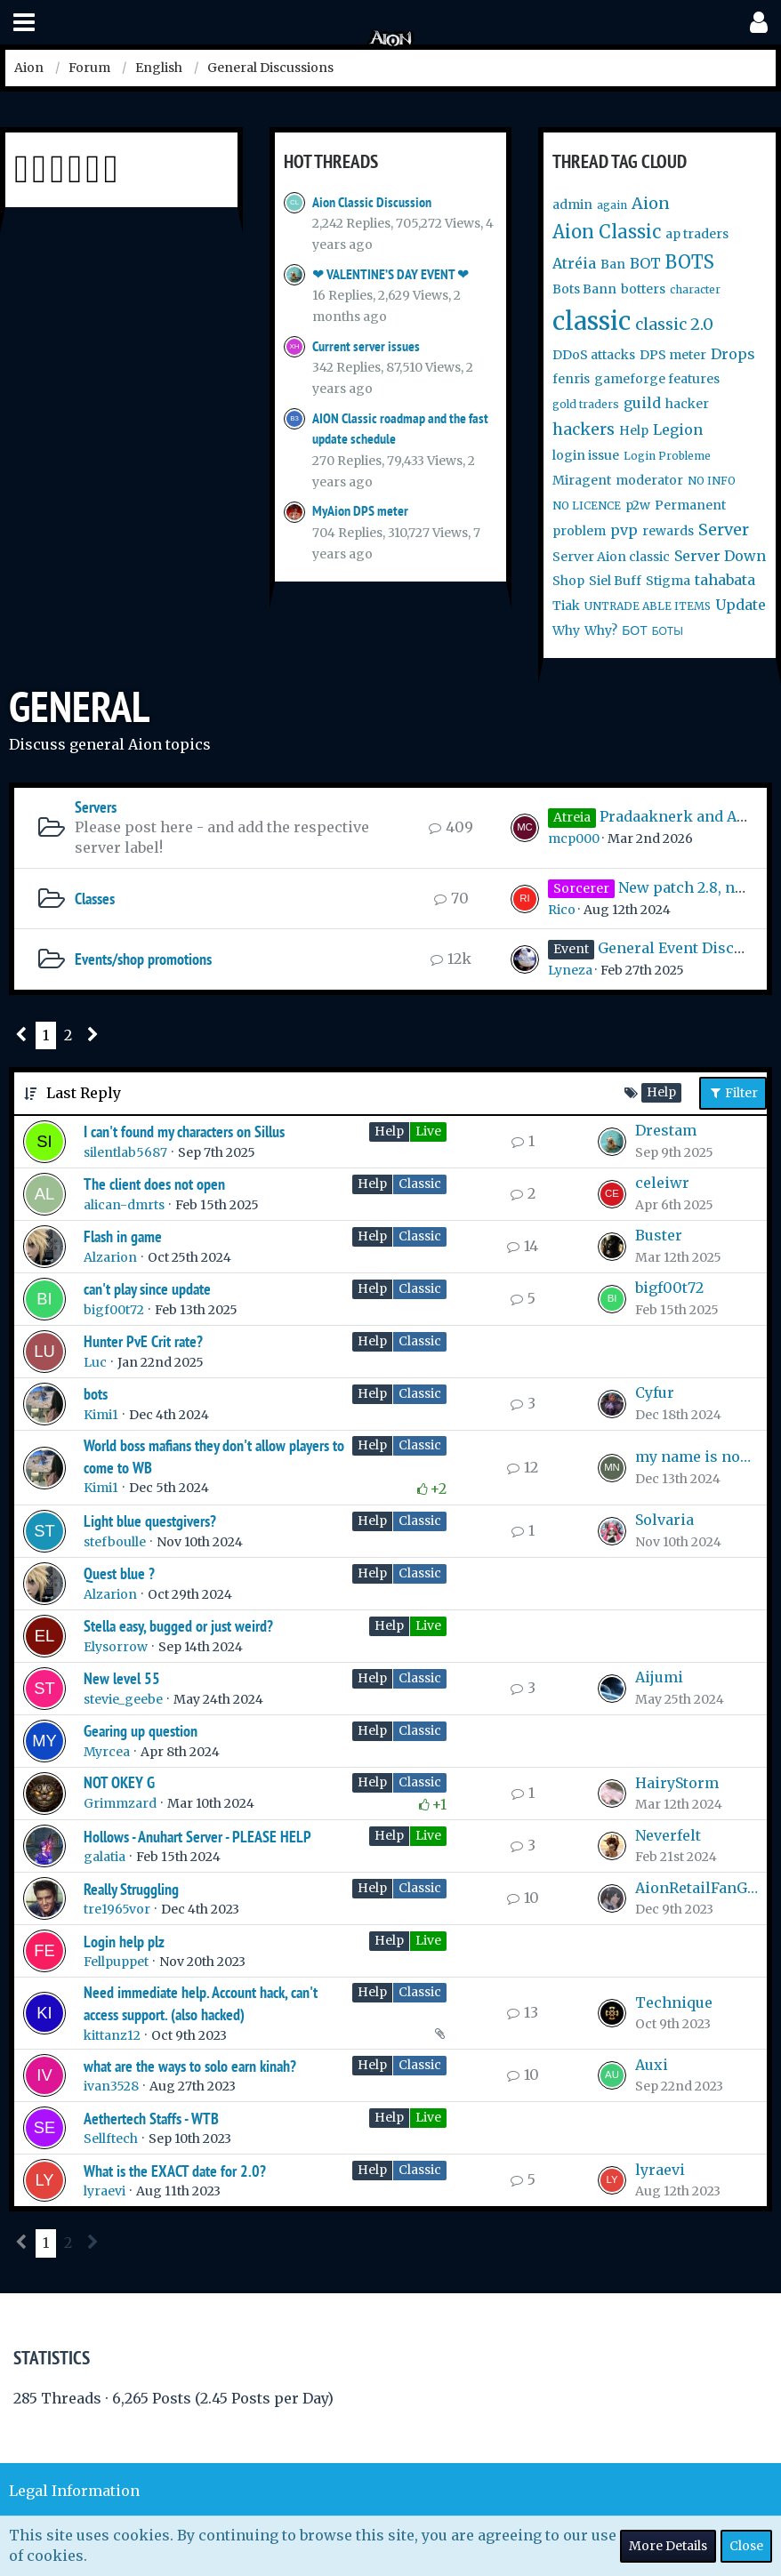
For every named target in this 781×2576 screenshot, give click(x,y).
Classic (420, 1184)
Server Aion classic (611, 557)
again (612, 205)
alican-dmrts (124, 1205)
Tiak (566, 606)
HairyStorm (677, 1783)
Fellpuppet (116, 1962)
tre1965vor (117, 1909)
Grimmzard (120, 1803)
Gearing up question (140, 1731)
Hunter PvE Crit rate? (143, 1341)
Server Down (720, 556)
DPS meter (673, 355)
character (695, 289)
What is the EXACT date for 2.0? (175, 2171)
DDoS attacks (593, 355)
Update (740, 605)
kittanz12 (112, 2035)
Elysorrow (116, 1647)
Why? (600, 630)
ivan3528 (111, 2086)
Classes (95, 898)
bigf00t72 (114, 1310)
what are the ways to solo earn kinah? (190, 2066)
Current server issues (366, 346)
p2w (637, 505)
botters (643, 289)
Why (566, 630)
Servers (96, 807)
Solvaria (664, 1520)
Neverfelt (668, 1835)
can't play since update (147, 1289)
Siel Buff (615, 581)
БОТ (634, 630)
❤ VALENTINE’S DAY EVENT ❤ (390, 274)
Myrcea (107, 1752)
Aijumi (659, 1677)
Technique (674, 2002)
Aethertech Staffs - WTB (151, 2118)
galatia (104, 1857)
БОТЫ (667, 631)
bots (96, 1394)
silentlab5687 (125, 1152)
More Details (668, 2546)
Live (428, 1131)
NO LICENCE (586, 505)
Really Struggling (131, 1889)
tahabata (725, 580)
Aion (651, 203)
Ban (612, 264)
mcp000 (574, 839)
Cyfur (654, 1392)
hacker (687, 404)
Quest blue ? (119, 1573)
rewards (668, 531)
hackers (583, 429)
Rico (562, 910)
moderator (649, 480)
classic (591, 321)
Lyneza (570, 970)
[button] (24, 22)
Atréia (574, 263)
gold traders (585, 404)
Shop (568, 581)
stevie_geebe (123, 1699)
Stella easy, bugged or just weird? (178, 1626)
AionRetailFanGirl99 (696, 1888)
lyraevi (104, 2191)
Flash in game (123, 1236)
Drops (733, 354)
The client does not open (154, 1184)
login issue (585, 455)
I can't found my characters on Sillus (184, 1131)
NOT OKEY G (119, 1782)
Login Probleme (667, 455)
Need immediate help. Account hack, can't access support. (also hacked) (201, 2003)
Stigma (668, 581)
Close (746, 2546)
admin (572, 205)
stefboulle (115, 1542)
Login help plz (124, 1941)
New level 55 (122, 1678)
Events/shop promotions (143, 959)
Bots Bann (584, 289)
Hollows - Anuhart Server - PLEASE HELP (197, 1836)
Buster (658, 1235)
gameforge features (657, 379)
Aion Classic (606, 232)
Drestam (665, 1130)
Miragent (581, 480)
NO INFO (712, 480)
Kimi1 (101, 1415)
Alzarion (110, 1257)
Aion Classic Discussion (371, 202)
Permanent (690, 505)
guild (642, 403)
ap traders (697, 234)
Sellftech (111, 2139)
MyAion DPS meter (360, 511)
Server (723, 529)
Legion (678, 429)
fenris (571, 379)
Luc (95, 1362)
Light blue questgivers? (150, 1521)
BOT (645, 263)
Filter (733, 1093)
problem (579, 531)
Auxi (651, 2065)
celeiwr (662, 1183)
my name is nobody (696, 1456)
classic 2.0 (674, 324)
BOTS (689, 262)
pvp (624, 530)
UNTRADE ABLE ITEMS (647, 606)
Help (633, 430)
